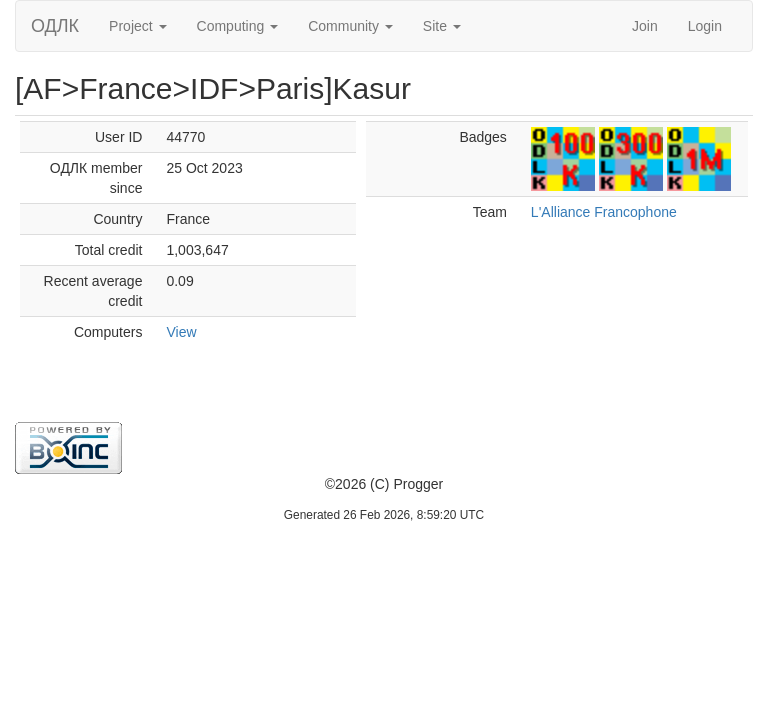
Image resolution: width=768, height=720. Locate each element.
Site (442, 26)
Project (137, 26)
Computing (238, 26)
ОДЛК (55, 26)
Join (645, 26)
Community (350, 26)
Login (705, 26)
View (181, 332)
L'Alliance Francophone (604, 212)
